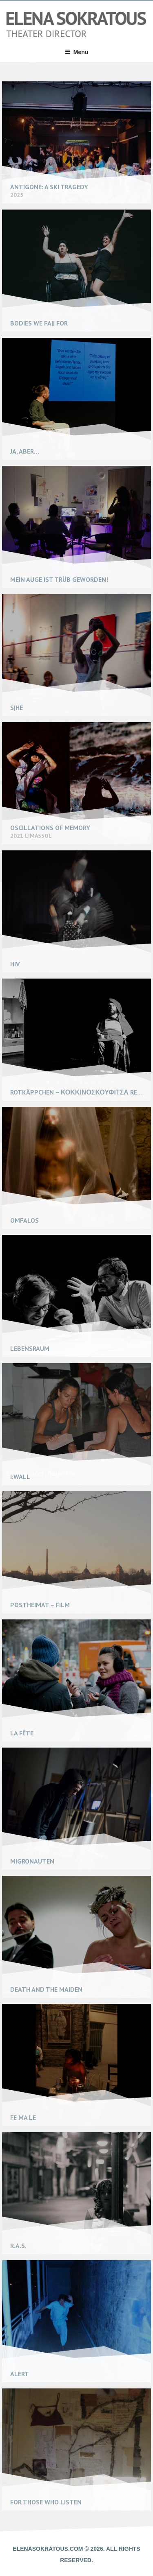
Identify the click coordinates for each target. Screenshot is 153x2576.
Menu (77, 52)
